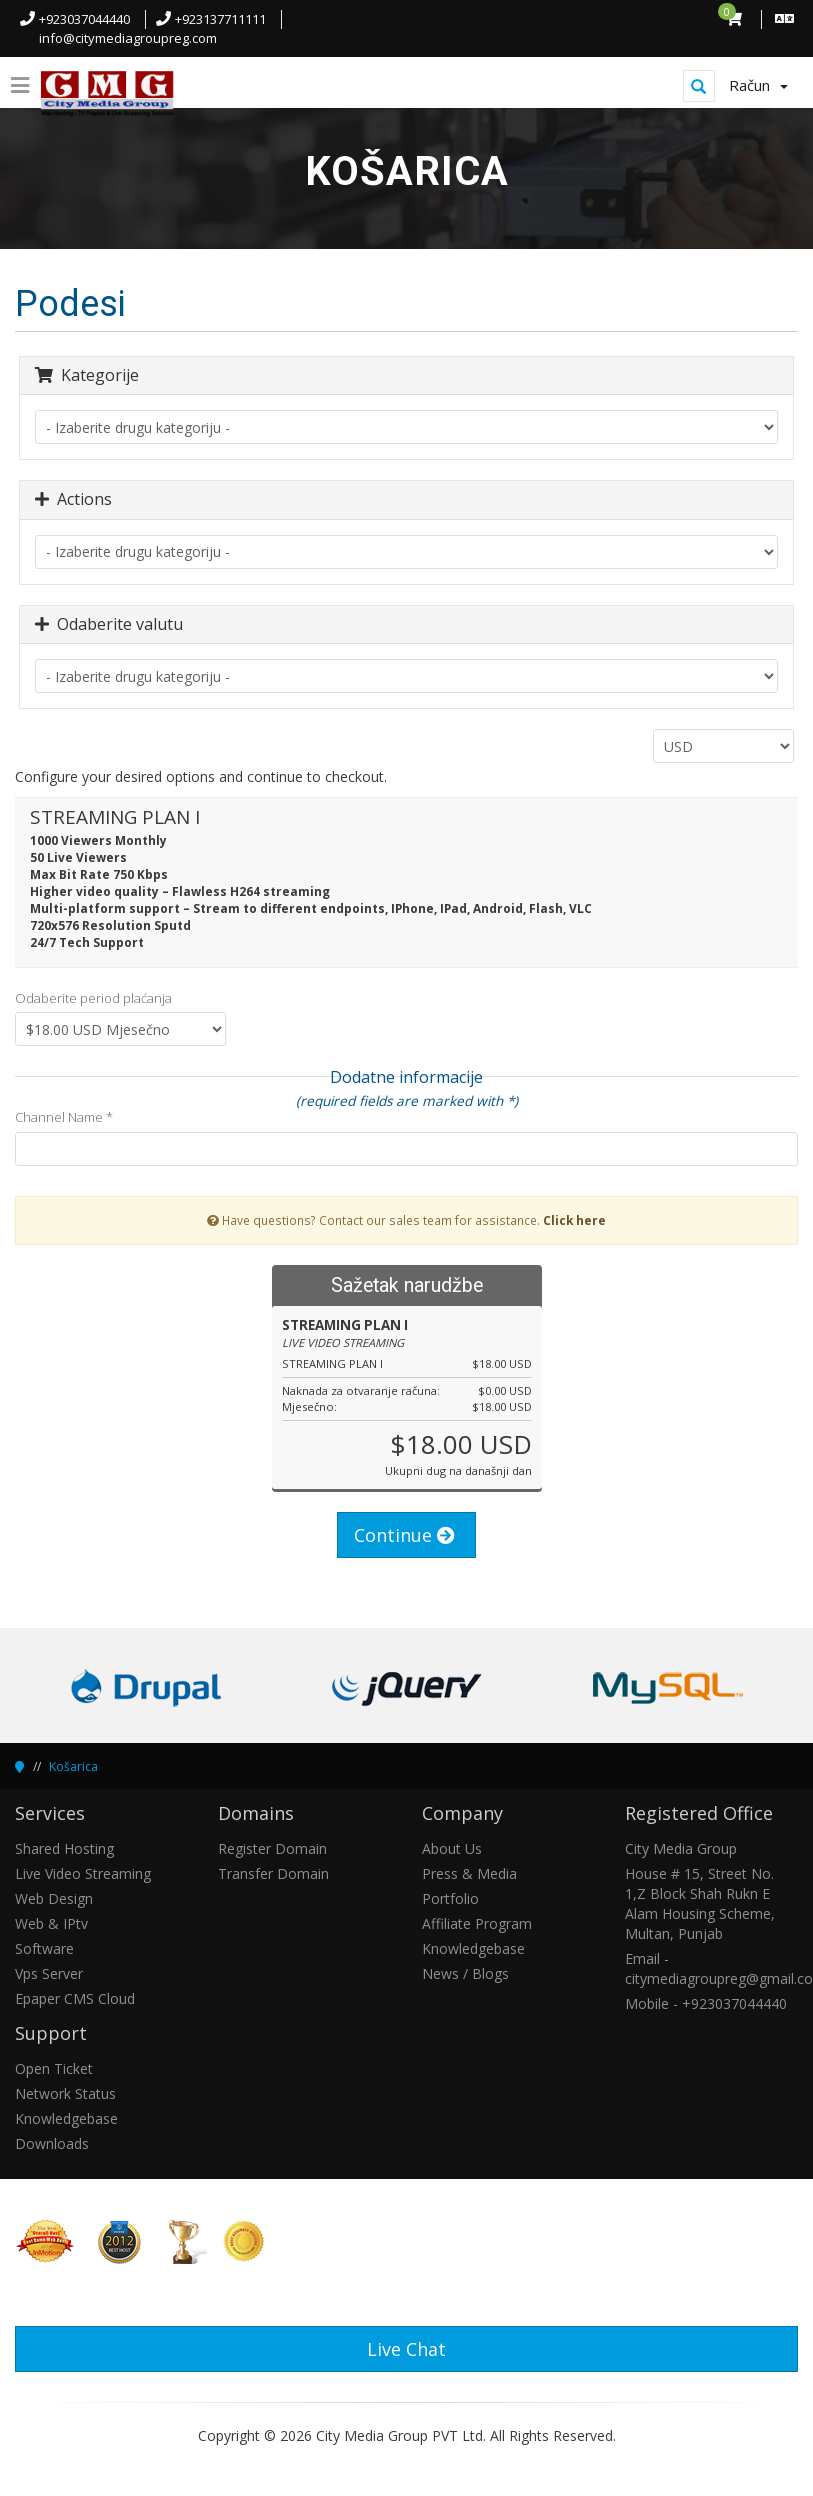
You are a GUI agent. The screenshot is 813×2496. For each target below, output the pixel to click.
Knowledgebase (473, 1948)
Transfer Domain (273, 1873)
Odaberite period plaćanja (93, 998)
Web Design (54, 1898)
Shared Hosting (64, 1848)
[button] (775, 2463)
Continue (404, 1535)
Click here (574, 1220)
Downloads (52, 2143)
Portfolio (450, 1898)
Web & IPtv (51, 1923)
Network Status (65, 2093)
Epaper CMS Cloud (75, 1998)
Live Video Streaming (83, 1873)
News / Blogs (465, 1973)
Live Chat (406, 2349)
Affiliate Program (477, 1923)
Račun (758, 85)
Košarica (73, 1766)
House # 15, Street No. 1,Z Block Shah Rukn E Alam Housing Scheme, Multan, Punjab (700, 1903)
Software (44, 1948)
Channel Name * (64, 1117)
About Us (452, 1848)
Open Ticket (54, 2068)
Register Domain (272, 1848)
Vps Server (49, 1973)
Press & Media (469, 1873)
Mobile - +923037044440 (706, 2003)
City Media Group (681, 1848)
